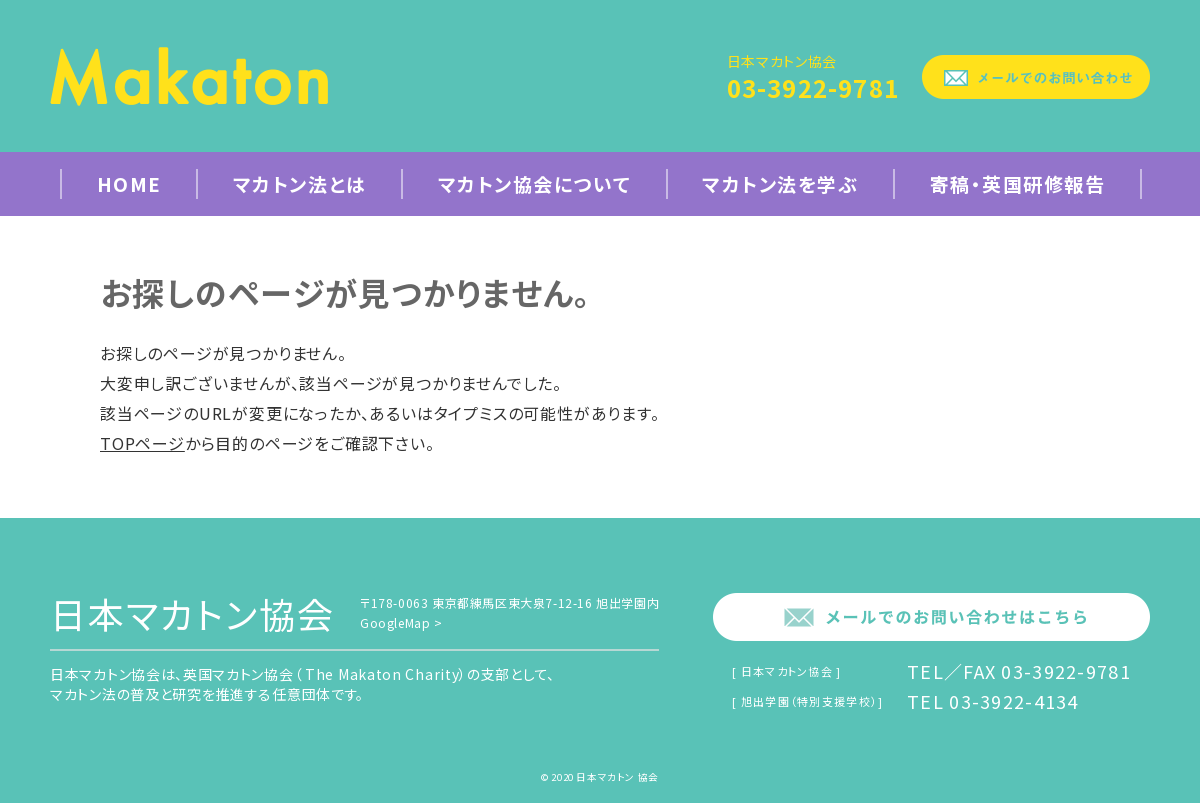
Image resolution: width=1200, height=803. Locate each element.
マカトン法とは (300, 183)
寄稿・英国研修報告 (1018, 183)
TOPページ (142, 443)
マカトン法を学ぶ (780, 183)
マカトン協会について (534, 183)
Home (129, 183)
